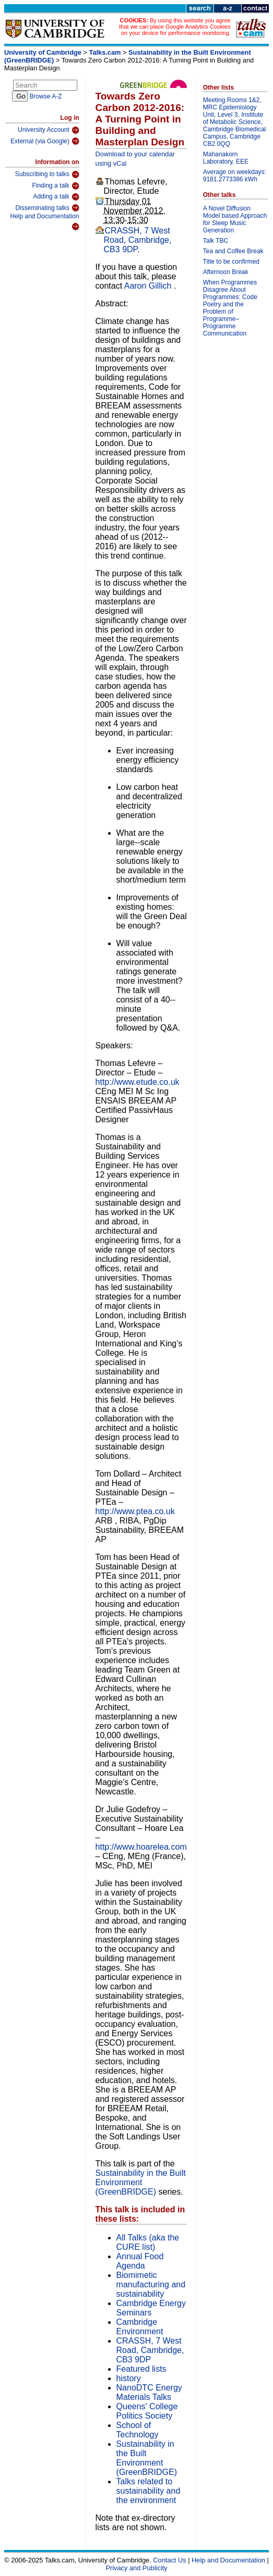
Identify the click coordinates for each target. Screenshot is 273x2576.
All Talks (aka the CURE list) (148, 2242)
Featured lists (141, 2368)
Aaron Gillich (149, 285)
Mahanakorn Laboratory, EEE (225, 158)
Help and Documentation (44, 222)
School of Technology (137, 2430)
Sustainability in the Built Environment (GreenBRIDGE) (141, 2182)
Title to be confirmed (231, 261)
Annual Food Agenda (140, 2261)
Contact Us (169, 2560)
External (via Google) (44, 141)
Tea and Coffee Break (233, 251)
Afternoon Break (225, 272)
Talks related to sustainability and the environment (148, 2491)
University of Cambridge (42, 52)
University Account (48, 130)
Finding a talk (55, 186)
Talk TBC (215, 240)
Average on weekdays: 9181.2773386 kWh (234, 175)
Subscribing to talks (47, 174)
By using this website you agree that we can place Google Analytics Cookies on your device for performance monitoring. (174, 26)
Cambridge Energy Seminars (151, 2308)
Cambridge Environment (139, 2327)
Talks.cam (105, 52)
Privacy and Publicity (136, 2568)
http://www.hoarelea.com (141, 1846)
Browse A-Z (46, 96)
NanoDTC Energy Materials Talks (149, 2392)
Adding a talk (56, 197)
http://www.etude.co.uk (138, 1082)
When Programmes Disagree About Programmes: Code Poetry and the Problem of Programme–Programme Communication (230, 308)
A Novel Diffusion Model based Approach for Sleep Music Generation (235, 219)
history (128, 2378)
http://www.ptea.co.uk (135, 1511)
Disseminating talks (47, 208)
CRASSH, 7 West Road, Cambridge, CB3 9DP (138, 240)
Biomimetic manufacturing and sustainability (151, 2284)
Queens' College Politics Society (147, 2411)
